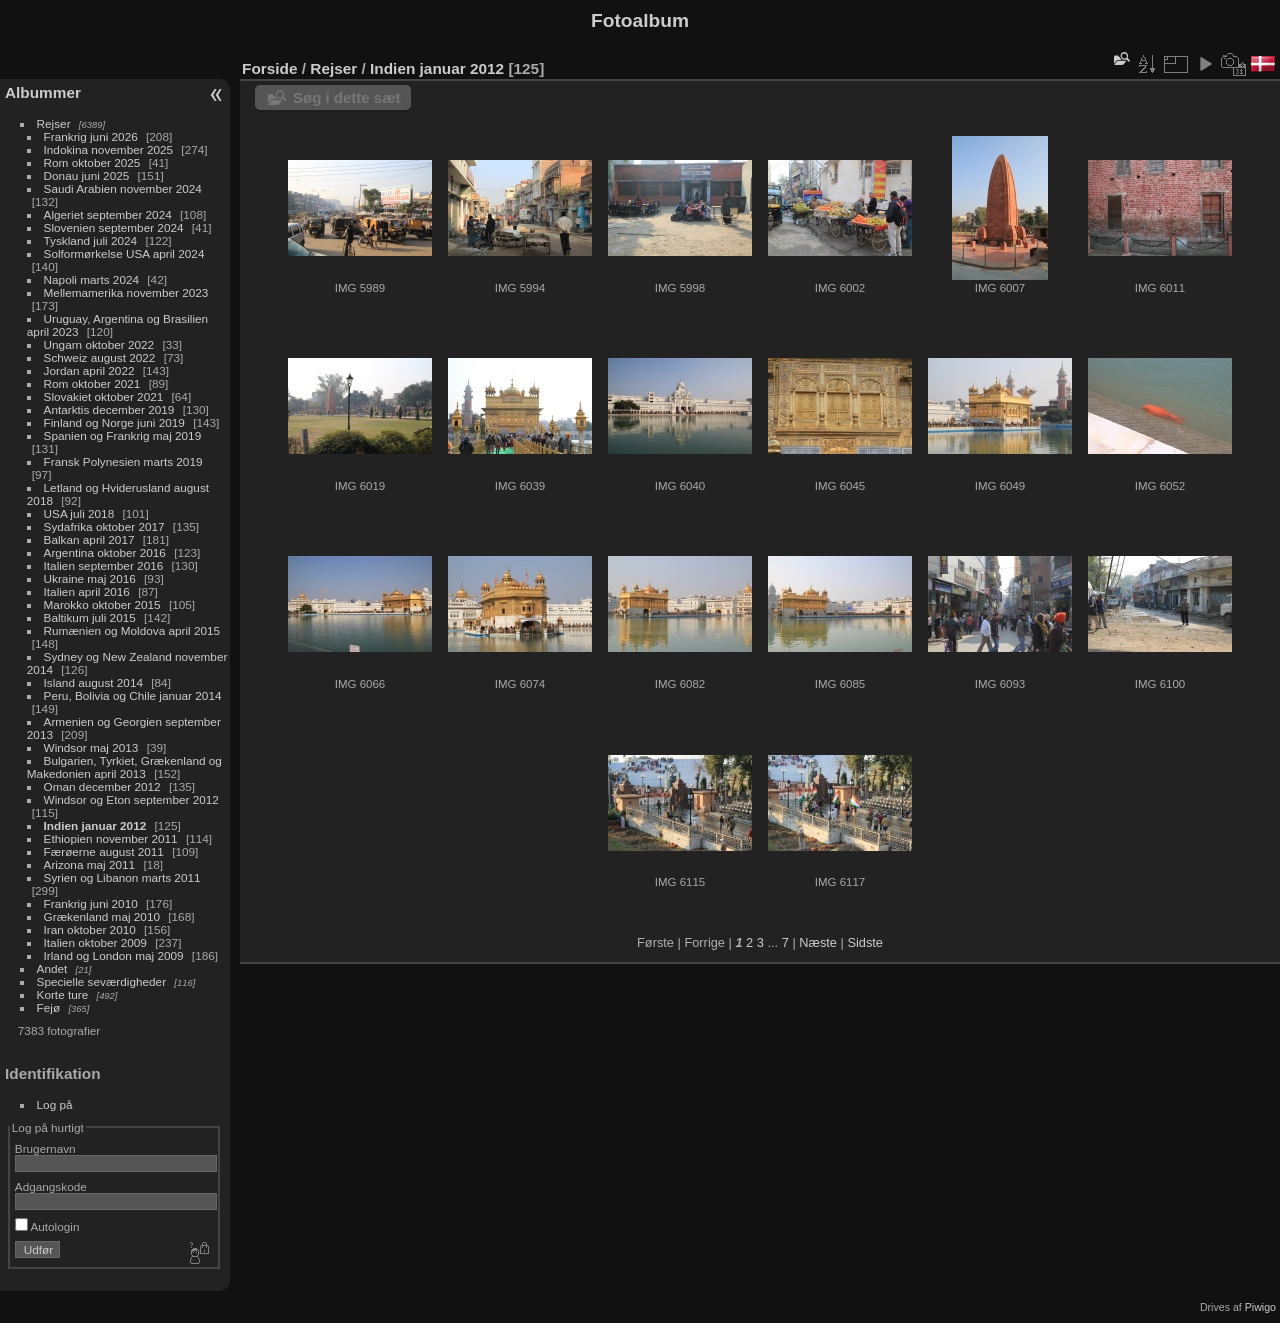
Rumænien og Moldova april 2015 (132, 630)
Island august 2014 (93, 682)
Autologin (47, 1226)
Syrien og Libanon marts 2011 (122, 877)
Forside (269, 68)
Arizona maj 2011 (90, 864)
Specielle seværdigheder (102, 981)
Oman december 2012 (102, 786)
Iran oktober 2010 (90, 929)
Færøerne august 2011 (104, 851)
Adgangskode (51, 1186)
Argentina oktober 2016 (105, 552)
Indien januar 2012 (95, 825)
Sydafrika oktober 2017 (104, 526)
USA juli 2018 (79, 513)
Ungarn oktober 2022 (99, 344)
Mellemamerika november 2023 (126, 292)
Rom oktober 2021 (92, 383)
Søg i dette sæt (347, 97)
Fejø (49, 1007)
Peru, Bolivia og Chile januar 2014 (133, 695)
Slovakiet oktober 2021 (104, 396)
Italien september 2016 (104, 565)
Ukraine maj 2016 (90, 578)
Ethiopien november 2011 (111, 838)
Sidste (865, 942)
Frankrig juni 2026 (91, 136)
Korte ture (63, 994)
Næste (818, 942)
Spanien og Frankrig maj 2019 (123, 435)
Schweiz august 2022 (100, 357)
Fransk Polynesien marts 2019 (123, 461)
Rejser (54, 123)
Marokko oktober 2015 (102, 604)
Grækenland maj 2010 (102, 916)
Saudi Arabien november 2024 (123, 188)
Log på (55, 1104)
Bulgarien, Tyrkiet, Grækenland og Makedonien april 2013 (124, 767)
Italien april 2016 (87, 591)
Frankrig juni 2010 (91, 903)
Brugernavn (45, 1148)
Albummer (43, 92)
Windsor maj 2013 (91, 747)
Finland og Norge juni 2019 (114, 422)
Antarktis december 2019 (109, 409)
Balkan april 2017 (89, 539)
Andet (52, 968)
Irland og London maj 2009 (114, 955)
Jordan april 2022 (89, 370)
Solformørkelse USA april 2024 (124, 253)
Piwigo (1260, 1307)
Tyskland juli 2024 (91, 240)
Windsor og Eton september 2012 (131, 799)
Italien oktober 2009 (95, 942)
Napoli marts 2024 (91, 279)
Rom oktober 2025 (92, 162)
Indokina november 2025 (109, 149)
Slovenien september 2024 (114, 227)
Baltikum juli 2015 (90, 617)
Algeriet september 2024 (108, 214)
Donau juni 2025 (87, 175)
